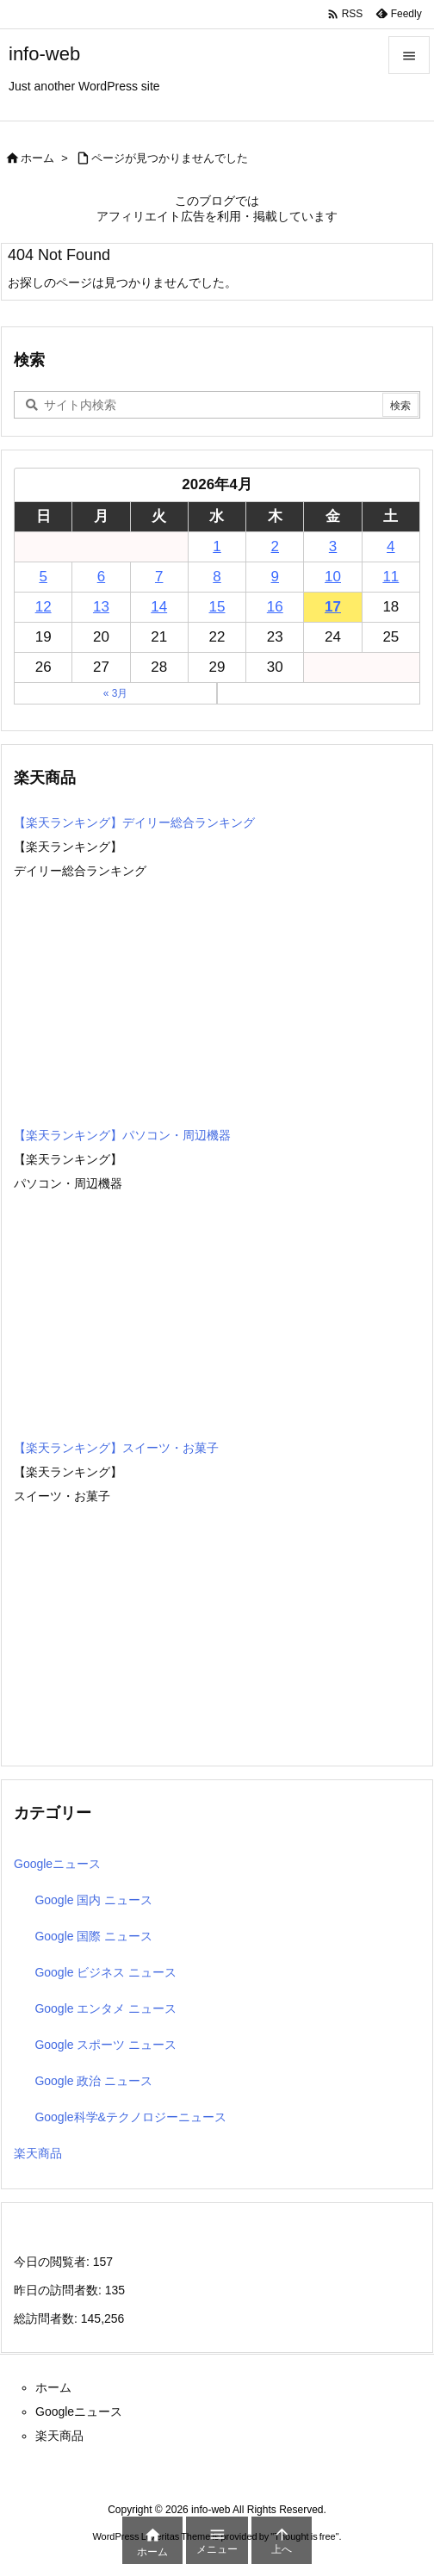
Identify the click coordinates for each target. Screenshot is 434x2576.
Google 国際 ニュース (93, 1936)
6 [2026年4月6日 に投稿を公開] (101, 576)
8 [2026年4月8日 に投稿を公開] (216, 576)
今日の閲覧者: (53, 2262)
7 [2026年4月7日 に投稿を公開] (159, 576)
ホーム (37, 158)
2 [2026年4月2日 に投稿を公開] (275, 546)
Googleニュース (57, 1864)
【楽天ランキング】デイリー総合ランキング (134, 822)
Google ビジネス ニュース (105, 1972)
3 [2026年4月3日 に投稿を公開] (333, 546)
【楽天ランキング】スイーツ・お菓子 (116, 1448)
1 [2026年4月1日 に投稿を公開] (216, 546)
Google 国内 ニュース (93, 1900)
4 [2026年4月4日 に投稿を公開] (390, 546)
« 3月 (115, 693)
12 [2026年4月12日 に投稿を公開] (43, 607)
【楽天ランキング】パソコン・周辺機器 (122, 1135)
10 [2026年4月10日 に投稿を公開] (333, 576)
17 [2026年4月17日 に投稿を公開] (333, 607)
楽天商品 (38, 2153)
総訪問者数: (47, 2318)
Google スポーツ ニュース (105, 2044)
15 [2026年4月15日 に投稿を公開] (217, 607)
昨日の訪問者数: (59, 2290)
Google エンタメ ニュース (105, 2008)
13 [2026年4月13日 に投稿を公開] (101, 607)
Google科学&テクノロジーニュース (130, 2117)
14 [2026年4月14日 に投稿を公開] (159, 607)
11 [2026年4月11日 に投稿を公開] (390, 576)
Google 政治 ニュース (93, 2081)
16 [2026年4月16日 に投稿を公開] (275, 607)
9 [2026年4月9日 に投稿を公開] (275, 576)
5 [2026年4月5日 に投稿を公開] (42, 576)
